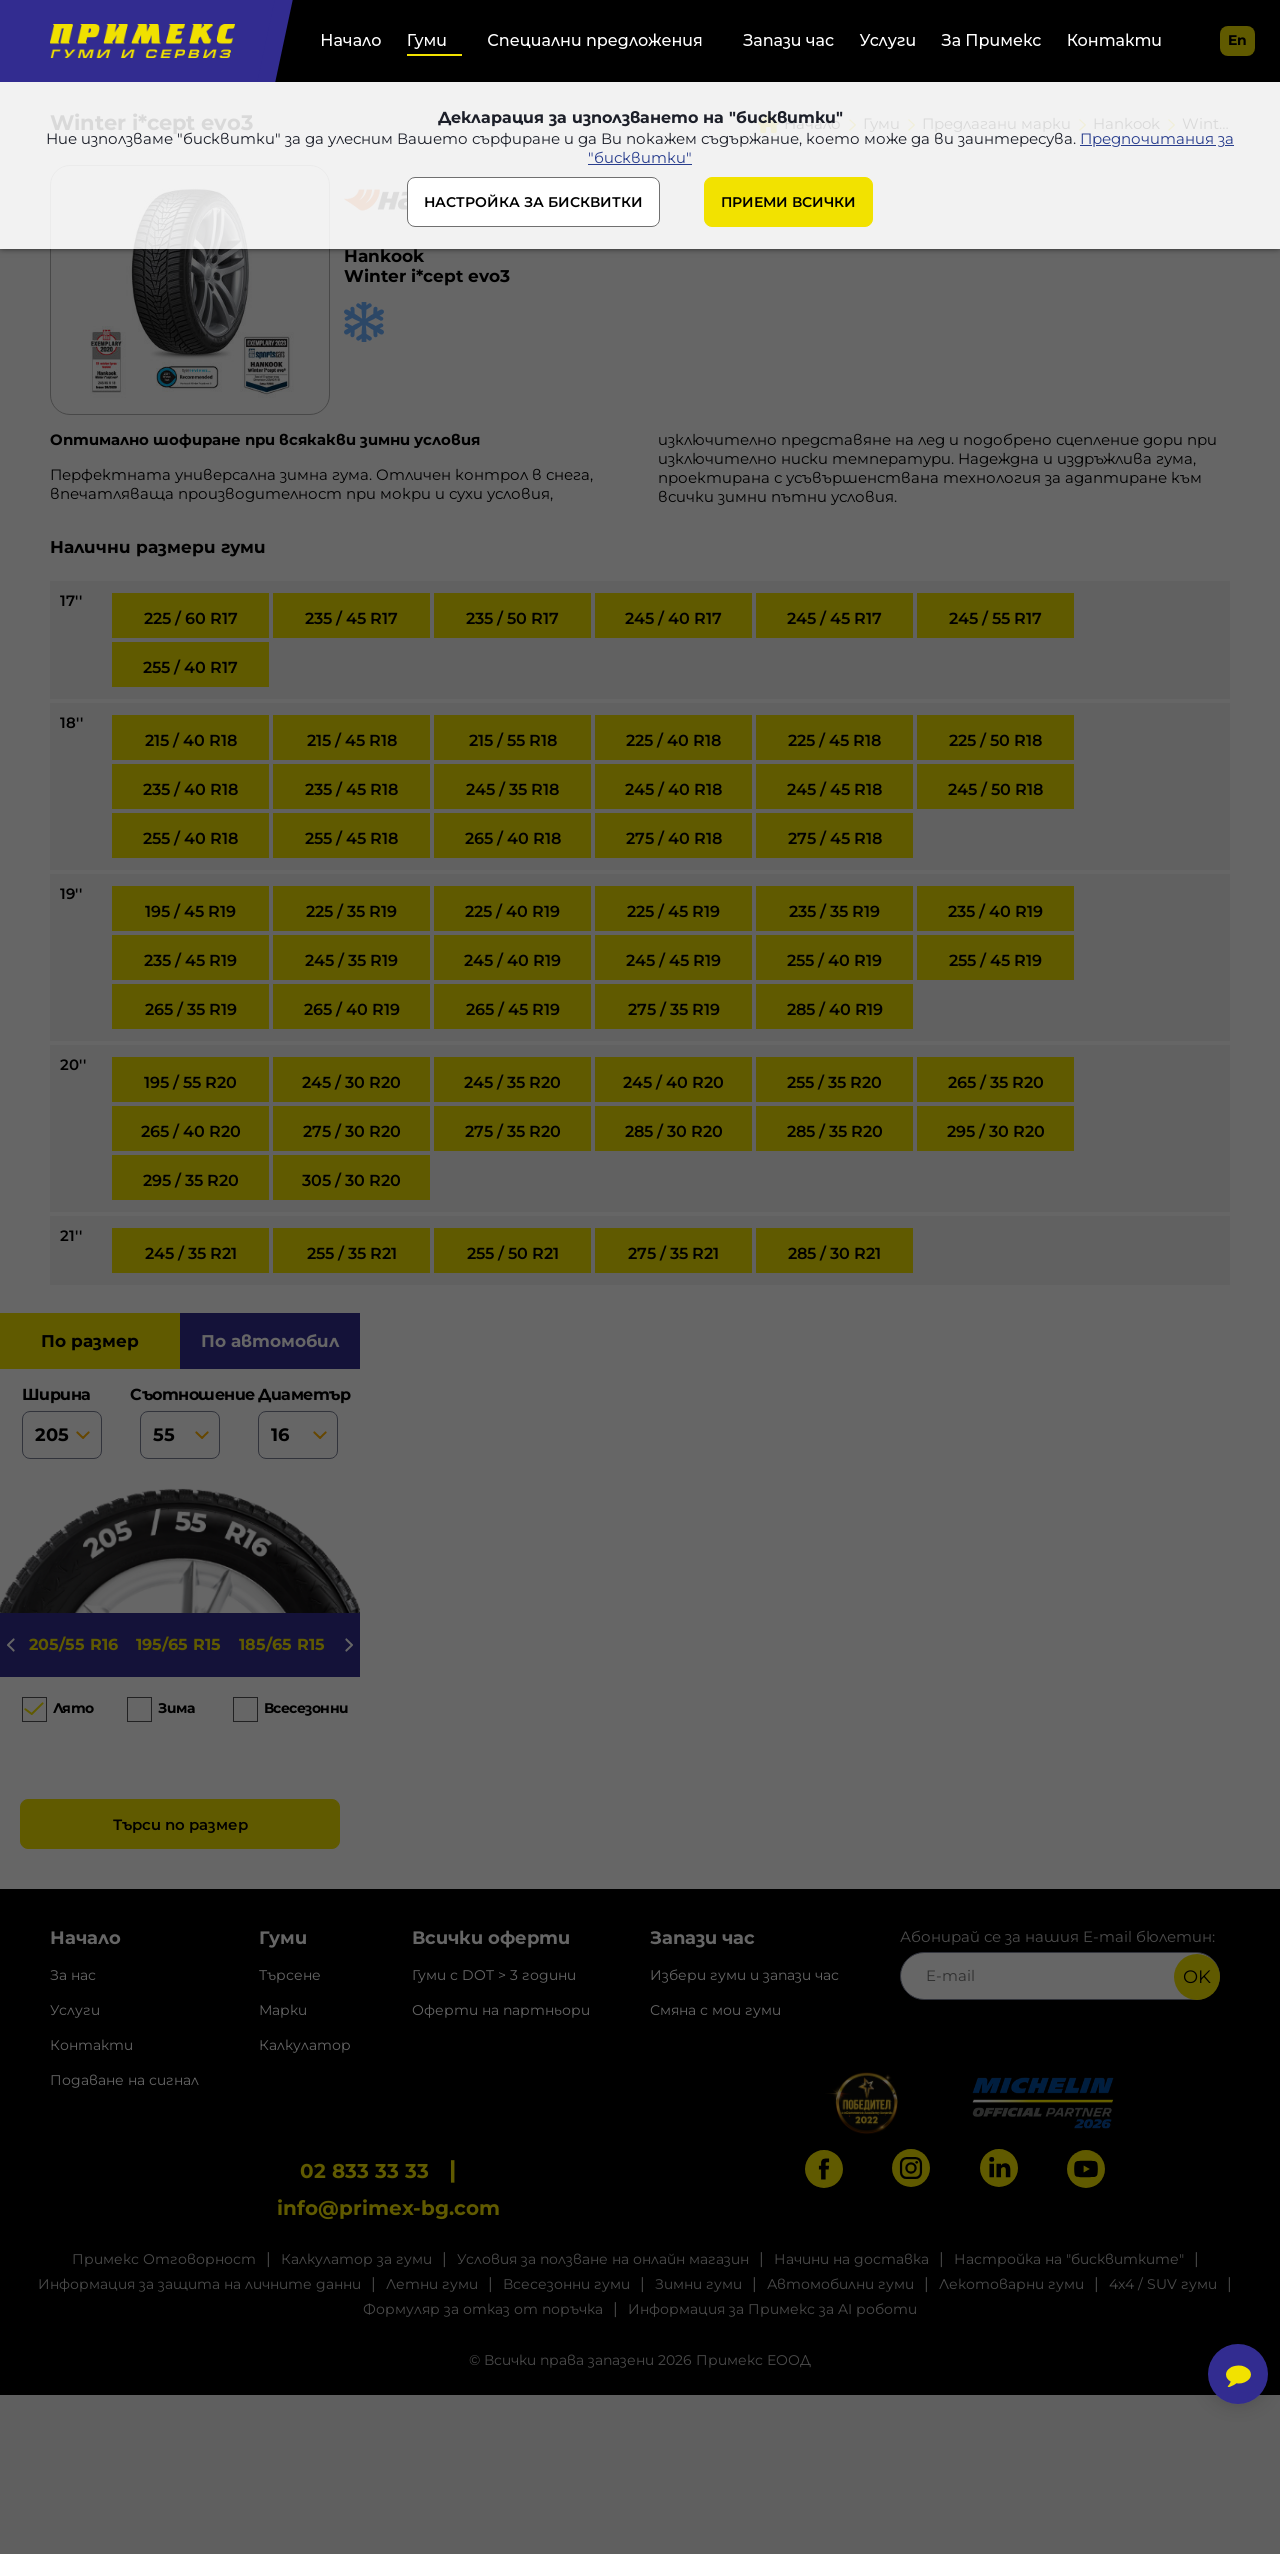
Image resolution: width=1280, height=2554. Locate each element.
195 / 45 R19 (190, 911)
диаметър (298, 1422)
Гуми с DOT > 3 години (494, 1975)
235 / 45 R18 (351, 789)
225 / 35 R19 (351, 911)
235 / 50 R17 (512, 618)
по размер (90, 1341)
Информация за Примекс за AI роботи (772, 2309)
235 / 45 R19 (190, 960)
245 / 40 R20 (673, 1082)
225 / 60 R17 (191, 618)
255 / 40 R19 (834, 960)
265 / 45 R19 (513, 1009)
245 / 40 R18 (673, 789)
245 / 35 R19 (351, 960)
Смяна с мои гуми (715, 2010)
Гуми (427, 40)
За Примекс (992, 40)
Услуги (888, 40)
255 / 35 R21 (352, 1253)
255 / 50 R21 (513, 1253)
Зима (176, 1708)
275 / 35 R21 (673, 1253)
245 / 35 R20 (512, 1082)
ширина (62, 1422)
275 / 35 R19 (674, 1009)
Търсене (290, 1975)
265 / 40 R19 (352, 1009)
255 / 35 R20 (834, 1082)
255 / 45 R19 (995, 960)
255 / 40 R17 (190, 667)
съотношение (180, 1422)
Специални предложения (594, 40)
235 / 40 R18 (190, 789)
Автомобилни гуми (840, 2284)
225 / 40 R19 (512, 911)
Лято (73, 1708)
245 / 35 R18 (512, 789)
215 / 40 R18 (191, 740)
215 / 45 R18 (352, 740)
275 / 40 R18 (674, 838)
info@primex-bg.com (388, 2208)
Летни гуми (432, 2284)
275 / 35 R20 (513, 1131)
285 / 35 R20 (835, 1131)
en (1237, 40)
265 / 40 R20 (191, 1131)
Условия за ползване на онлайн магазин (603, 2259)
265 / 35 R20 (996, 1082)
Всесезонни (301, 1708)
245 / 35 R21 (191, 1253)
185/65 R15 (282, 1644)
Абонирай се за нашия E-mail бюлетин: (1060, 1963)
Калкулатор (305, 2045)
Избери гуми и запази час (744, 1975)
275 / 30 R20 (352, 1131)
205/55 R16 (73, 1644)
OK (1197, 1977)
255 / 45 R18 (351, 838)
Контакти (1114, 40)
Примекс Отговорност (164, 2259)
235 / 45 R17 (351, 618)
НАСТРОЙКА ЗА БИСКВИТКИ (533, 202)
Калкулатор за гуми (356, 2259)
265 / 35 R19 (191, 1009)
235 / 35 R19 (834, 911)
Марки (283, 2010)
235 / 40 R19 (995, 911)
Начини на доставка (851, 2259)
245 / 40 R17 (673, 618)
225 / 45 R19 (673, 911)
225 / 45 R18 (834, 740)
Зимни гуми (698, 2284)
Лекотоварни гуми (1011, 2284)
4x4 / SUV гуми (1163, 2284)
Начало (350, 40)
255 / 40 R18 (190, 838)
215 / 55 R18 (513, 740)
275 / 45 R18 (835, 838)
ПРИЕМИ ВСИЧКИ (788, 202)
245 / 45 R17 (834, 618)
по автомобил (270, 1341)
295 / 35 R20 (191, 1180)
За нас (73, 1975)
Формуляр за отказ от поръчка (483, 2309)
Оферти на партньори (501, 2010)
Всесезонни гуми (566, 2284)
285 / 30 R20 (674, 1131)
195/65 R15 (178, 1644)
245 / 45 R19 (673, 960)
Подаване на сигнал (124, 2080)
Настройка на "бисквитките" (1069, 2259)
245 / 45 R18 (834, 789)
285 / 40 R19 (835, 1009)
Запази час (788, 40)
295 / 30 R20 (996, 1131)
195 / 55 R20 (190, 1082)
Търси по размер (180, 1824)
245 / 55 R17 (995, 618)
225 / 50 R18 (995, 740)
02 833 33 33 (364, 2171)
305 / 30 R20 (351, 1180)
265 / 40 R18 (513, 838)
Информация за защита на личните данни (199, 2284)
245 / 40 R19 (512, 960)
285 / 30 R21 (834, 1253)
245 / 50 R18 (995, 789)
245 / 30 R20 (351, 1082)
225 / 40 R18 (673, 740)
